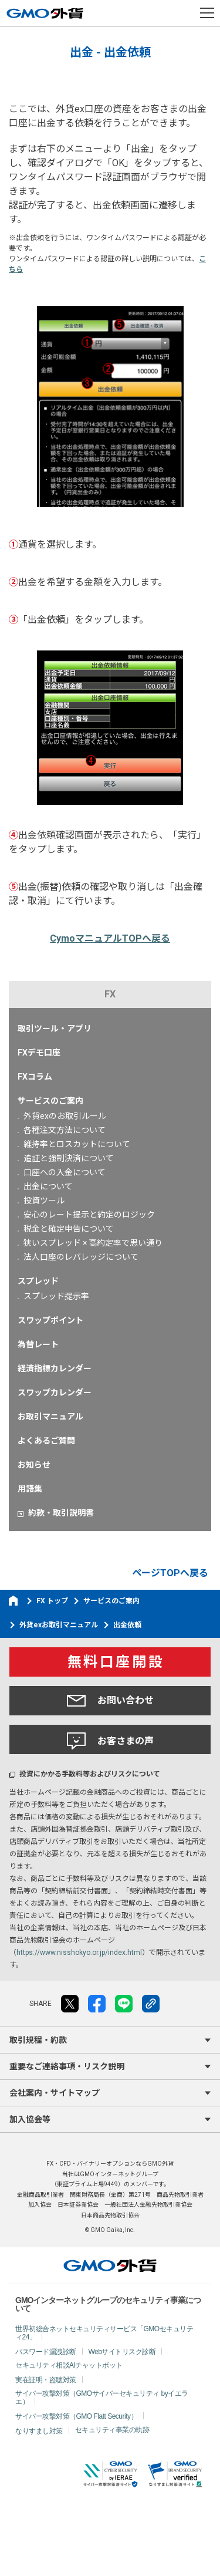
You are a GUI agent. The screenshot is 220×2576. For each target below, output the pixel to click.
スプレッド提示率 (56, 1296)
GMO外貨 (110, 2265)
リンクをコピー (151, 2003)
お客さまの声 (110, 1741)
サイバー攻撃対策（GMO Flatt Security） (76, 2416)
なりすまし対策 (39, 2431)
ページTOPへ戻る (170, 1573)
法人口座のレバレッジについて (80, 1257)
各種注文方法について (64, 1130)
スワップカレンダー (55, 1392)
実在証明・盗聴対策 (45, 2380)
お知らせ (34, 1464)
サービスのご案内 (50, 1100)
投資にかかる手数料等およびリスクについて (89, 1774)
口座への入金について (64, 1172)
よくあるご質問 (46, 1440)
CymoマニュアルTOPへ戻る (110, 938)
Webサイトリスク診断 (122, 2352)
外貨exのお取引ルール (64, 1116)
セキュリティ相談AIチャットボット (69, 2365)
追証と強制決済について (68, 1158)
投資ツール (44, 1200)
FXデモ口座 (39, 1052)
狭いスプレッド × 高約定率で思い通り (93, 1242)
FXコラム (35, 1076)
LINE (124, 2003)
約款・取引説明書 (61, 1513)
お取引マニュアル (50, 1416)
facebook (97, 2003)
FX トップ (52, 1601)
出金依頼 (127, 1625)
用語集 (30, 1488)
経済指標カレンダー (55, 1368)
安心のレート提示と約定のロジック (89, 1214)
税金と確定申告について (68, 1228)
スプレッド (38, 1281)
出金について (48, 1186)
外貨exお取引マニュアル (58, 1625)
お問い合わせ (110, 1701)
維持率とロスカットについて (76, 1144)
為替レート (38, 1344)
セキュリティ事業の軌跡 (112, 2430)
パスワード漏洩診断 (45, 2352)
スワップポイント (50, 1320)
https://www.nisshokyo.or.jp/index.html (79, 1952)
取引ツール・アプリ (55, 1028)
